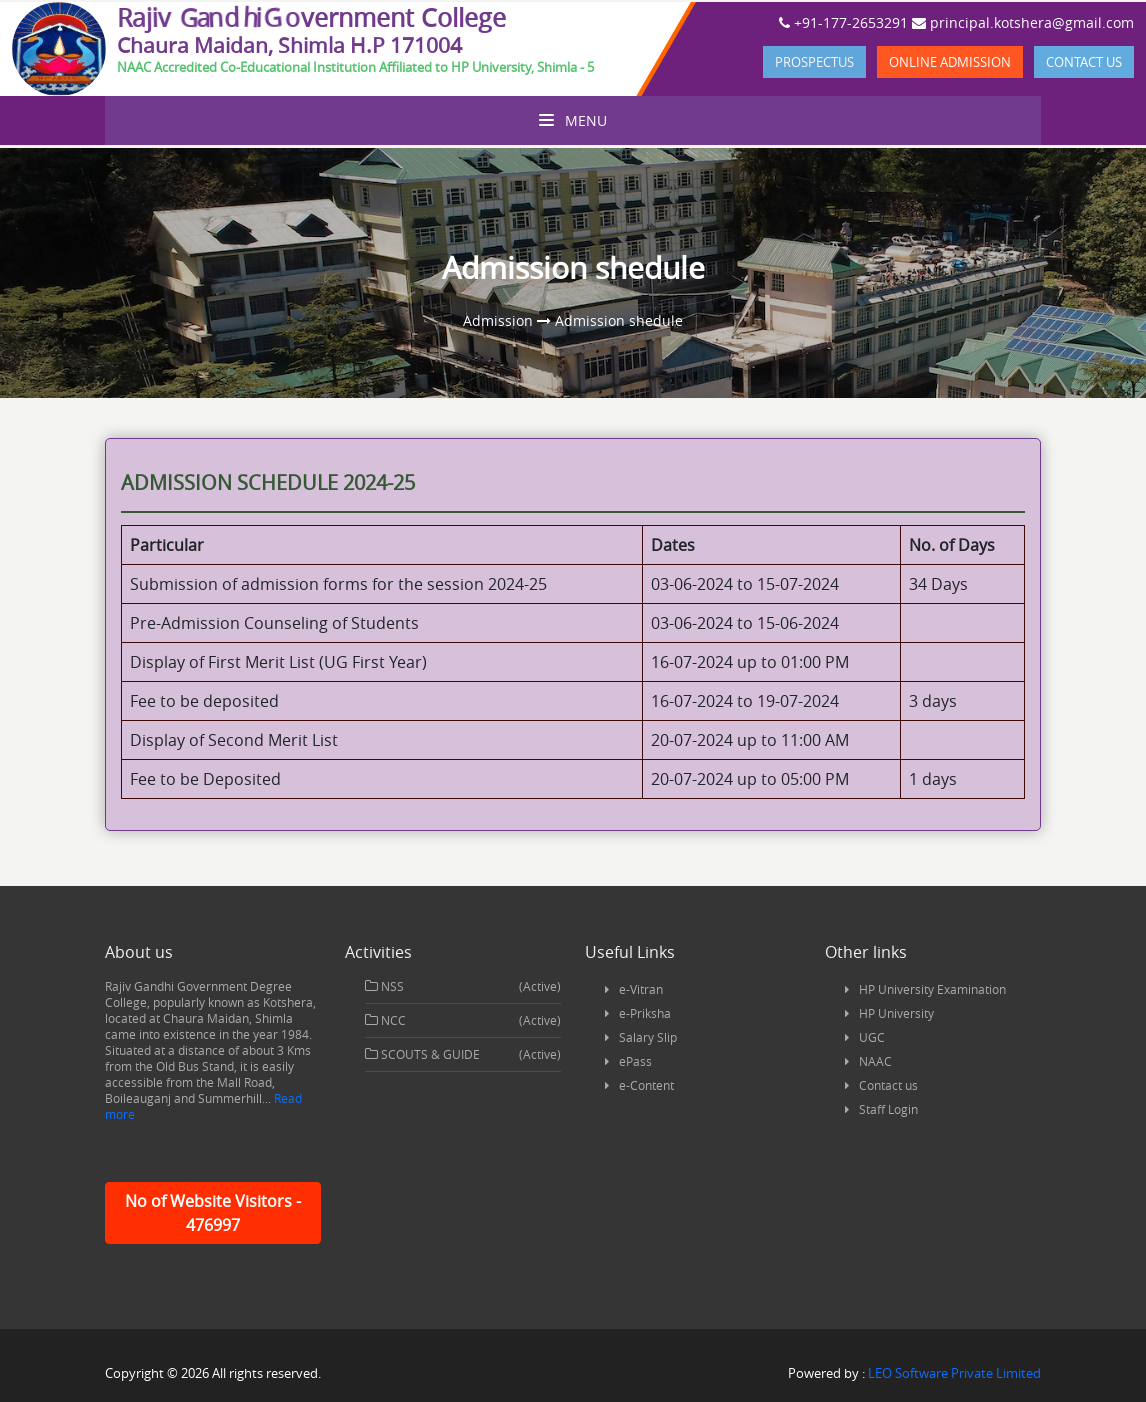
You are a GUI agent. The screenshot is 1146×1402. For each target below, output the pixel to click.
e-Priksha (645, 1013)
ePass (635, 1061)
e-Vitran (641, 989)
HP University (896, 1013)
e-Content (646, 1085)
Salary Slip (648, 1037)
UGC (872, 1037)
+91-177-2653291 (843, 22)
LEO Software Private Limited (954, 1373)
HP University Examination (932, 989)
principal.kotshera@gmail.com (1023, 22)
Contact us (1084, 62)
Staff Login (888, 1109)
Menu (573, 120)
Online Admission (950, 62)
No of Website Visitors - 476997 (213, 1213)
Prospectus (814, 62)
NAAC (875, 1061)
